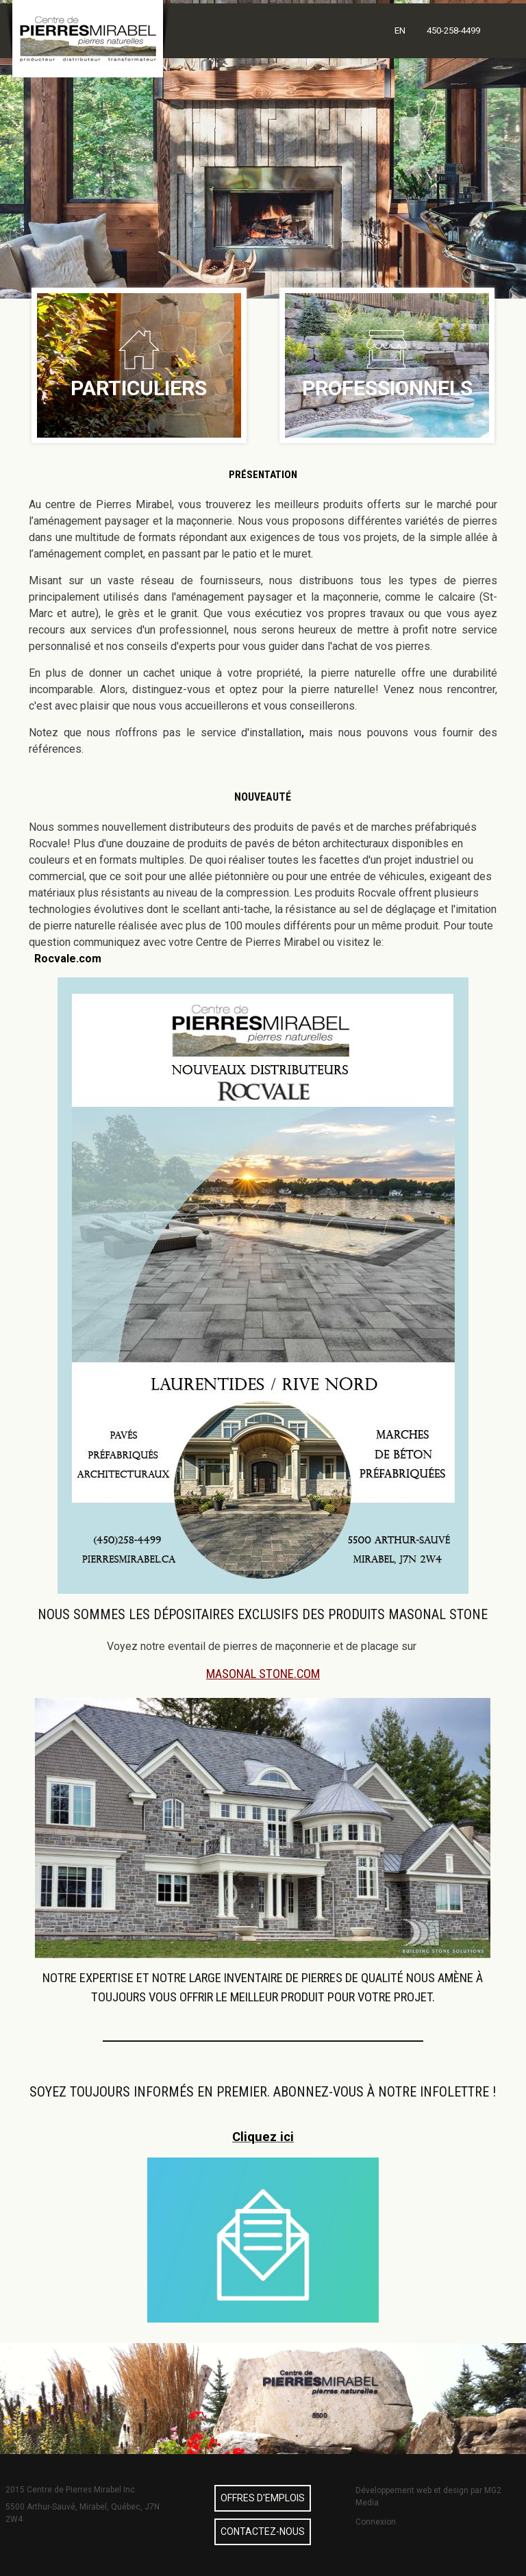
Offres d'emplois (263, 2497)
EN (399, 30)
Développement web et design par (419, 2490)
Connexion (375, 2522)
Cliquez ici (263, 2136)
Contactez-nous (263, 2531)
